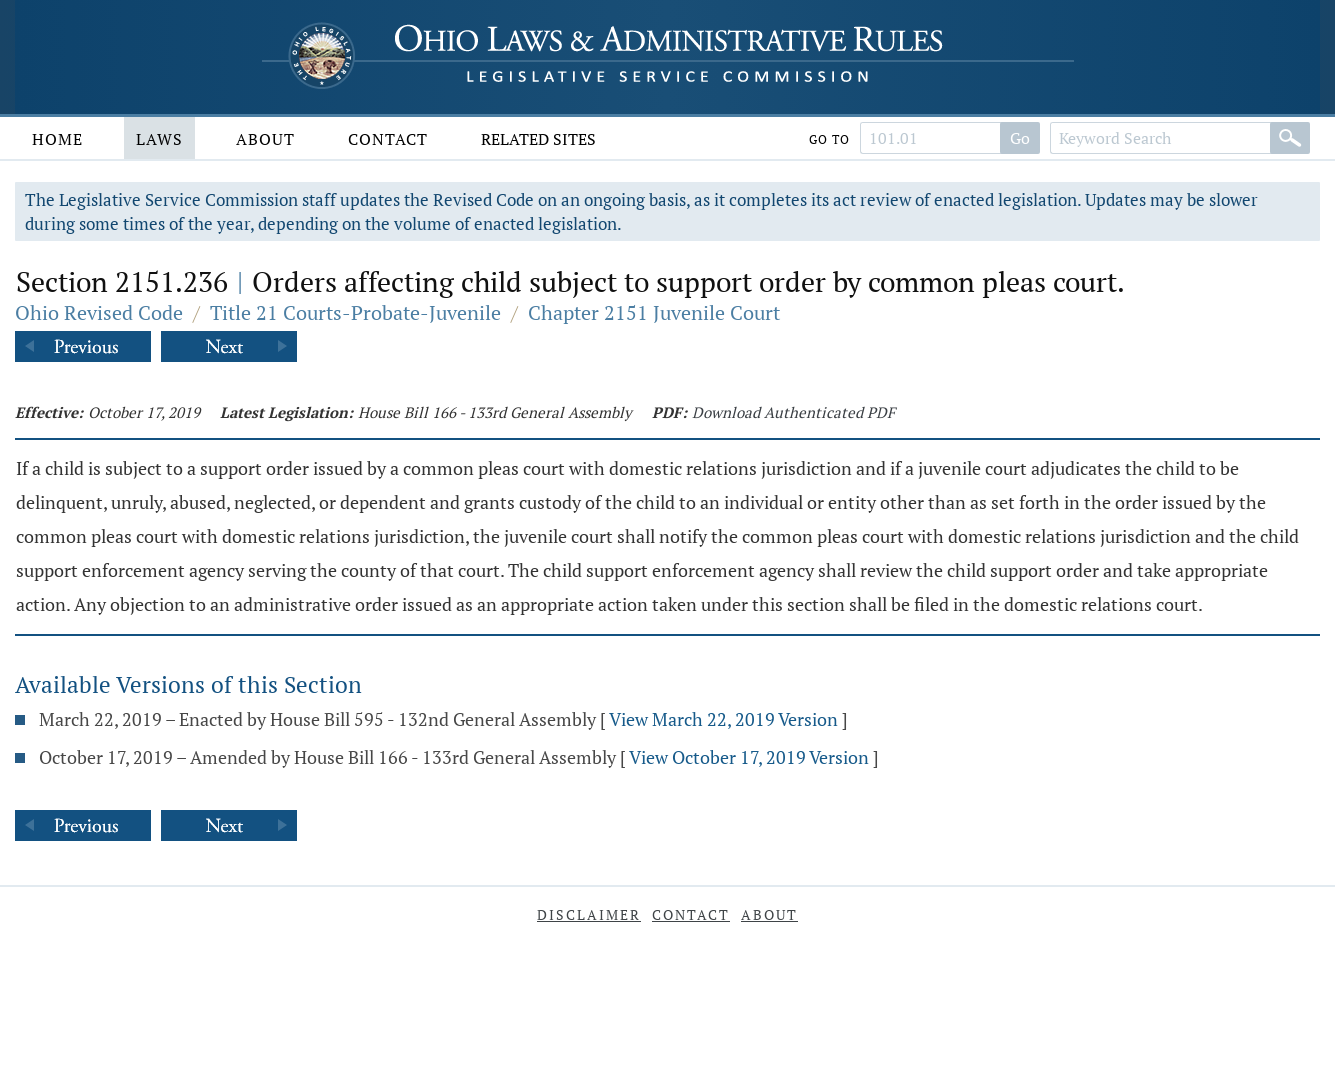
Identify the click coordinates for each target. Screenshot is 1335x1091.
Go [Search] (1020, 138)
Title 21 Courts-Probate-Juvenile (355, 312)
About (265, 139)
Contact (388, 139)
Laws (159, 139)
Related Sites (538, 139)
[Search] (1290, 138)
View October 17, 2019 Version (749, 757)
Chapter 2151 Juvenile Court (654, 312)
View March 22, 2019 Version (723, 719)
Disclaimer (589, 914)
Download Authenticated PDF (793, 412)
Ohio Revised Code (99, 312)
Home (57, 139)
